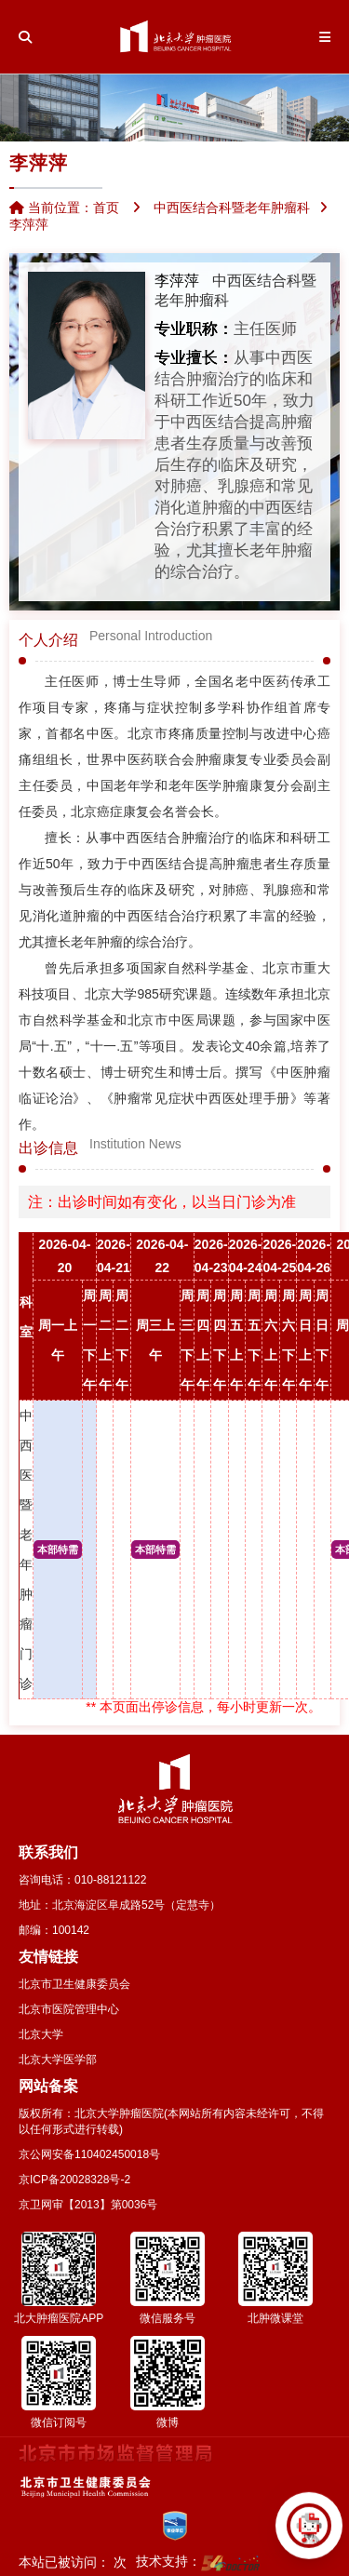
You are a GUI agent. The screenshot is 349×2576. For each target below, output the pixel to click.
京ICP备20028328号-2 (74, 2179)
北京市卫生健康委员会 (74, 1984)
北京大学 (41, 2034)
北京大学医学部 (58, 2059)
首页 (106, 207)
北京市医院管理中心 (69, 2009)
